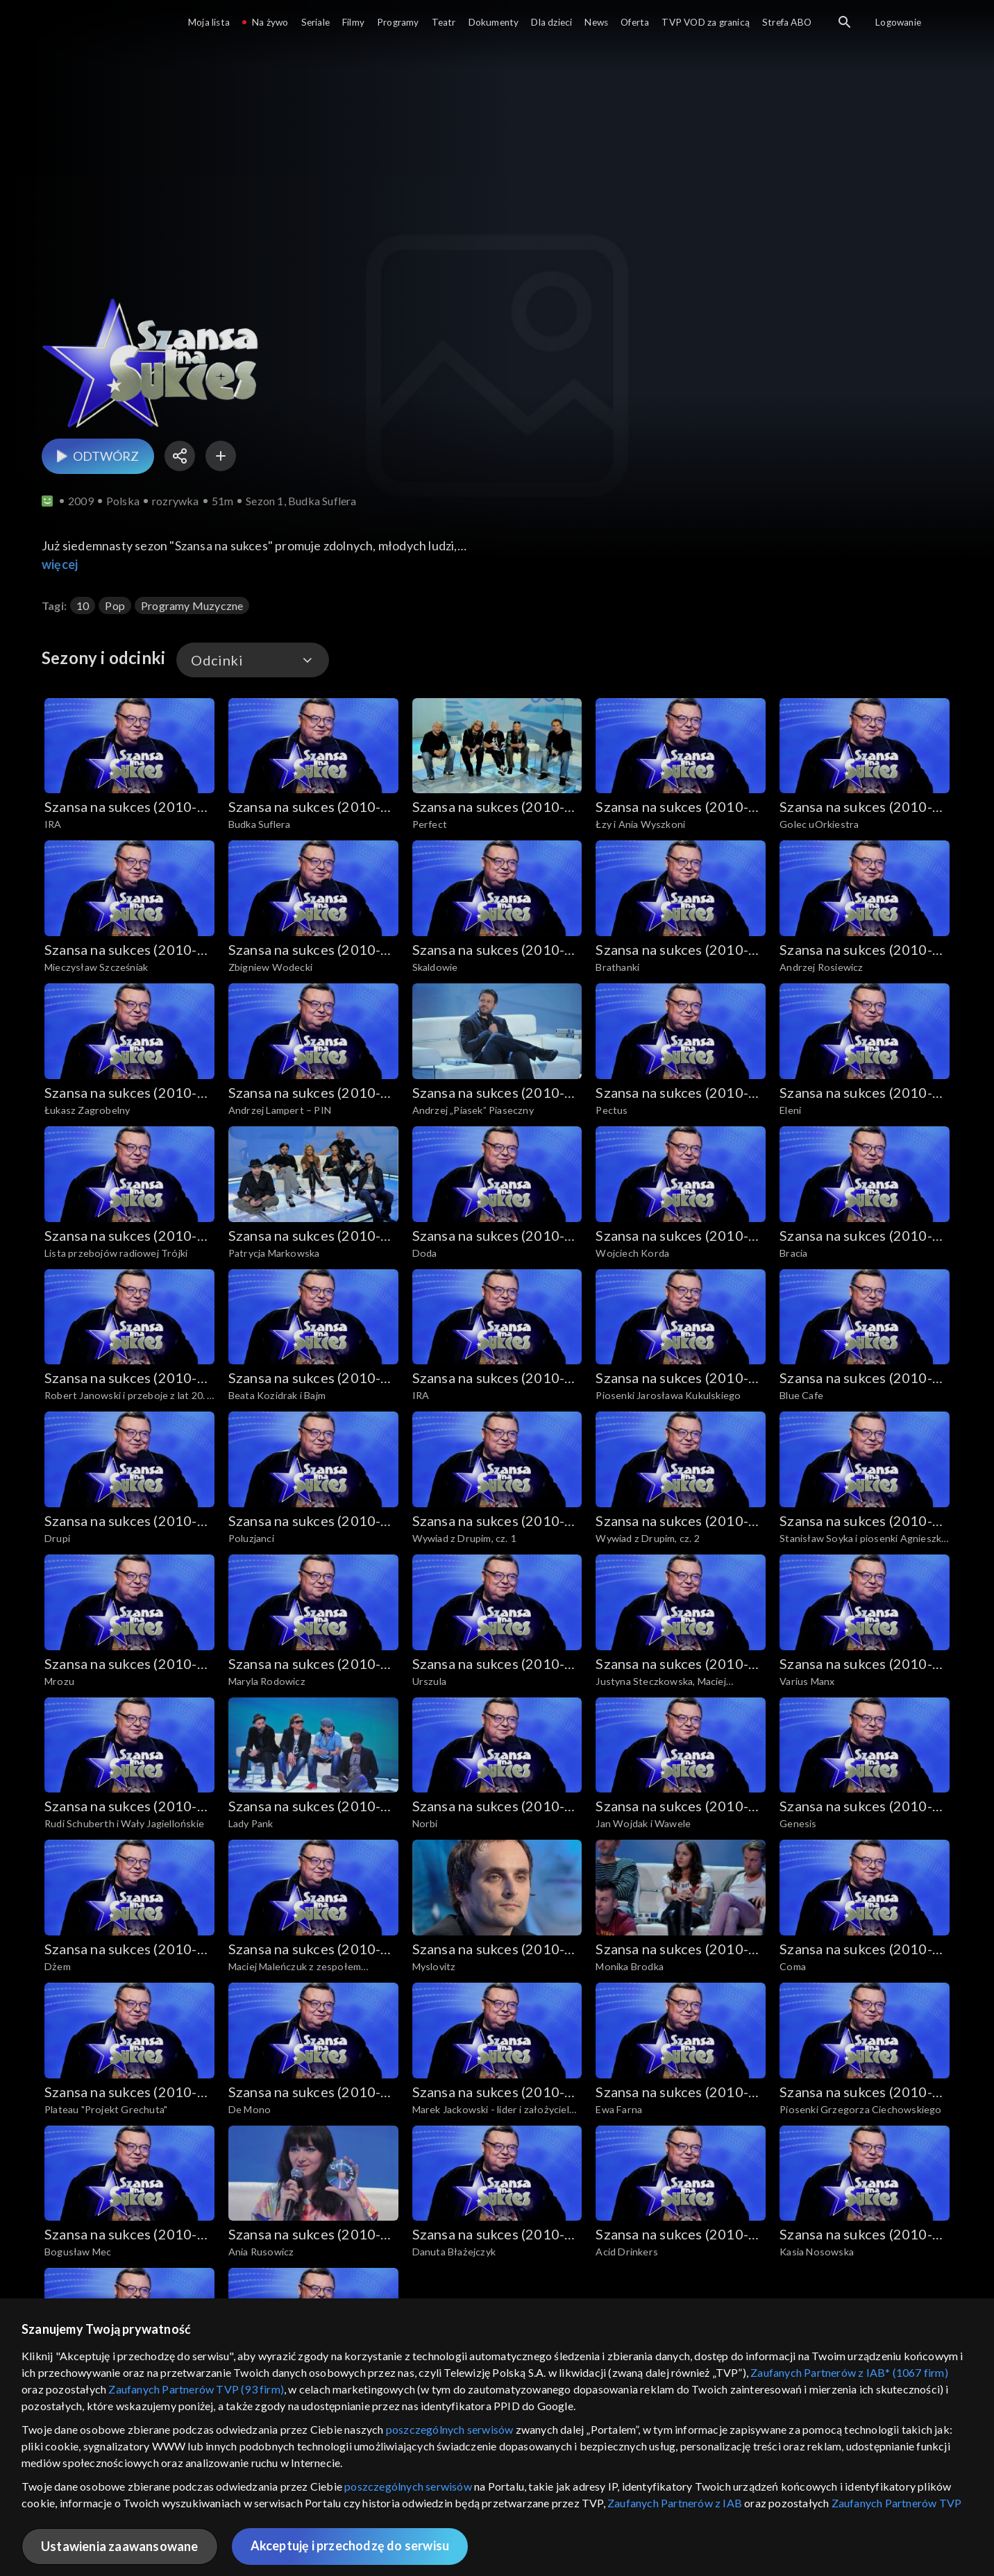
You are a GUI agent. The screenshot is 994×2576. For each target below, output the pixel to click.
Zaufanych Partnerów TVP (897, 2502)
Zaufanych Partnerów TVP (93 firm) (196, 2389)
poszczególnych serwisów (450, 2429)
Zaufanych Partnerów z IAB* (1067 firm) (849, 2372)
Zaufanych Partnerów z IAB (674, 2502)
